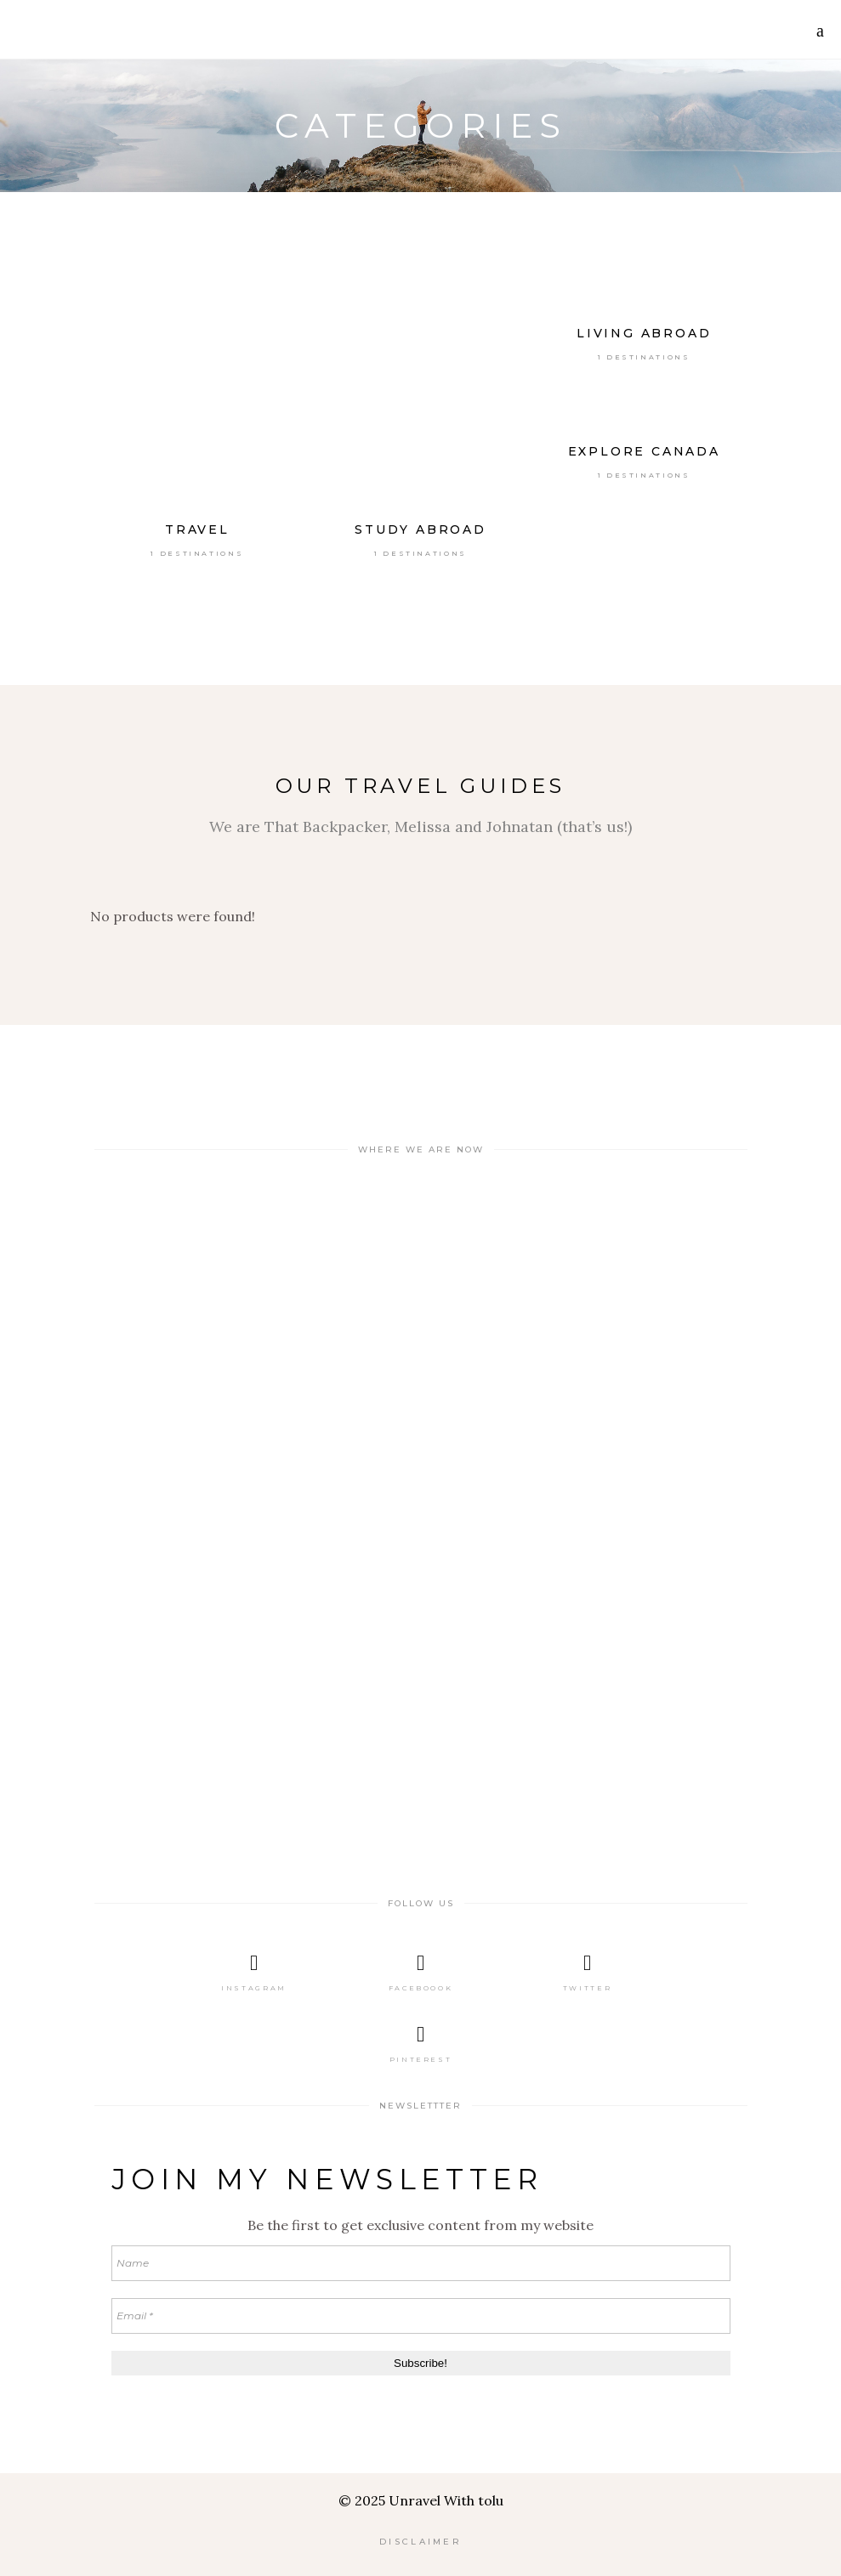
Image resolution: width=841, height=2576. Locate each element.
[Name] (420, 2263)
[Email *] (420, 2316)
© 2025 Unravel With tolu (420, 2500)
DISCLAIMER (420, 2541)
